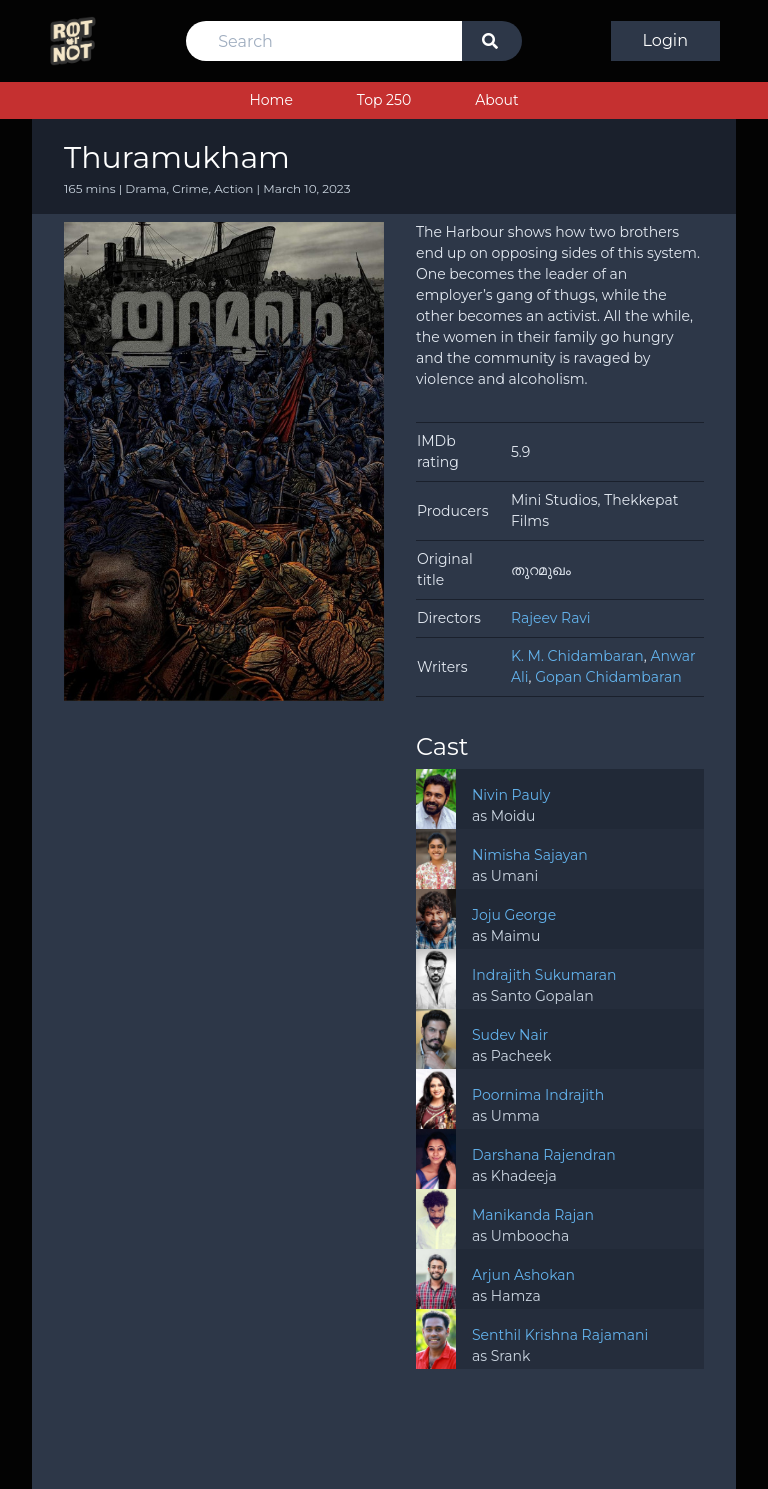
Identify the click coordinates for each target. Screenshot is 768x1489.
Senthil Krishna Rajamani (560, 1335)
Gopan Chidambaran (608, 677)
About (496, 100)
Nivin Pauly (511, 795)
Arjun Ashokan (523, 1275)
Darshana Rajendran (544, 1155)
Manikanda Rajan (533, 1215)
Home (270, 100)
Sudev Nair (510, 1035)
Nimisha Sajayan (530, 855)
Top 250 (384, 100)
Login (665, 40)
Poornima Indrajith (538, 1095)
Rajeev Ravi (551, 618)
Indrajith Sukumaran (544, 975)
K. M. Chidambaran (577, 656)
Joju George (514, 915)
